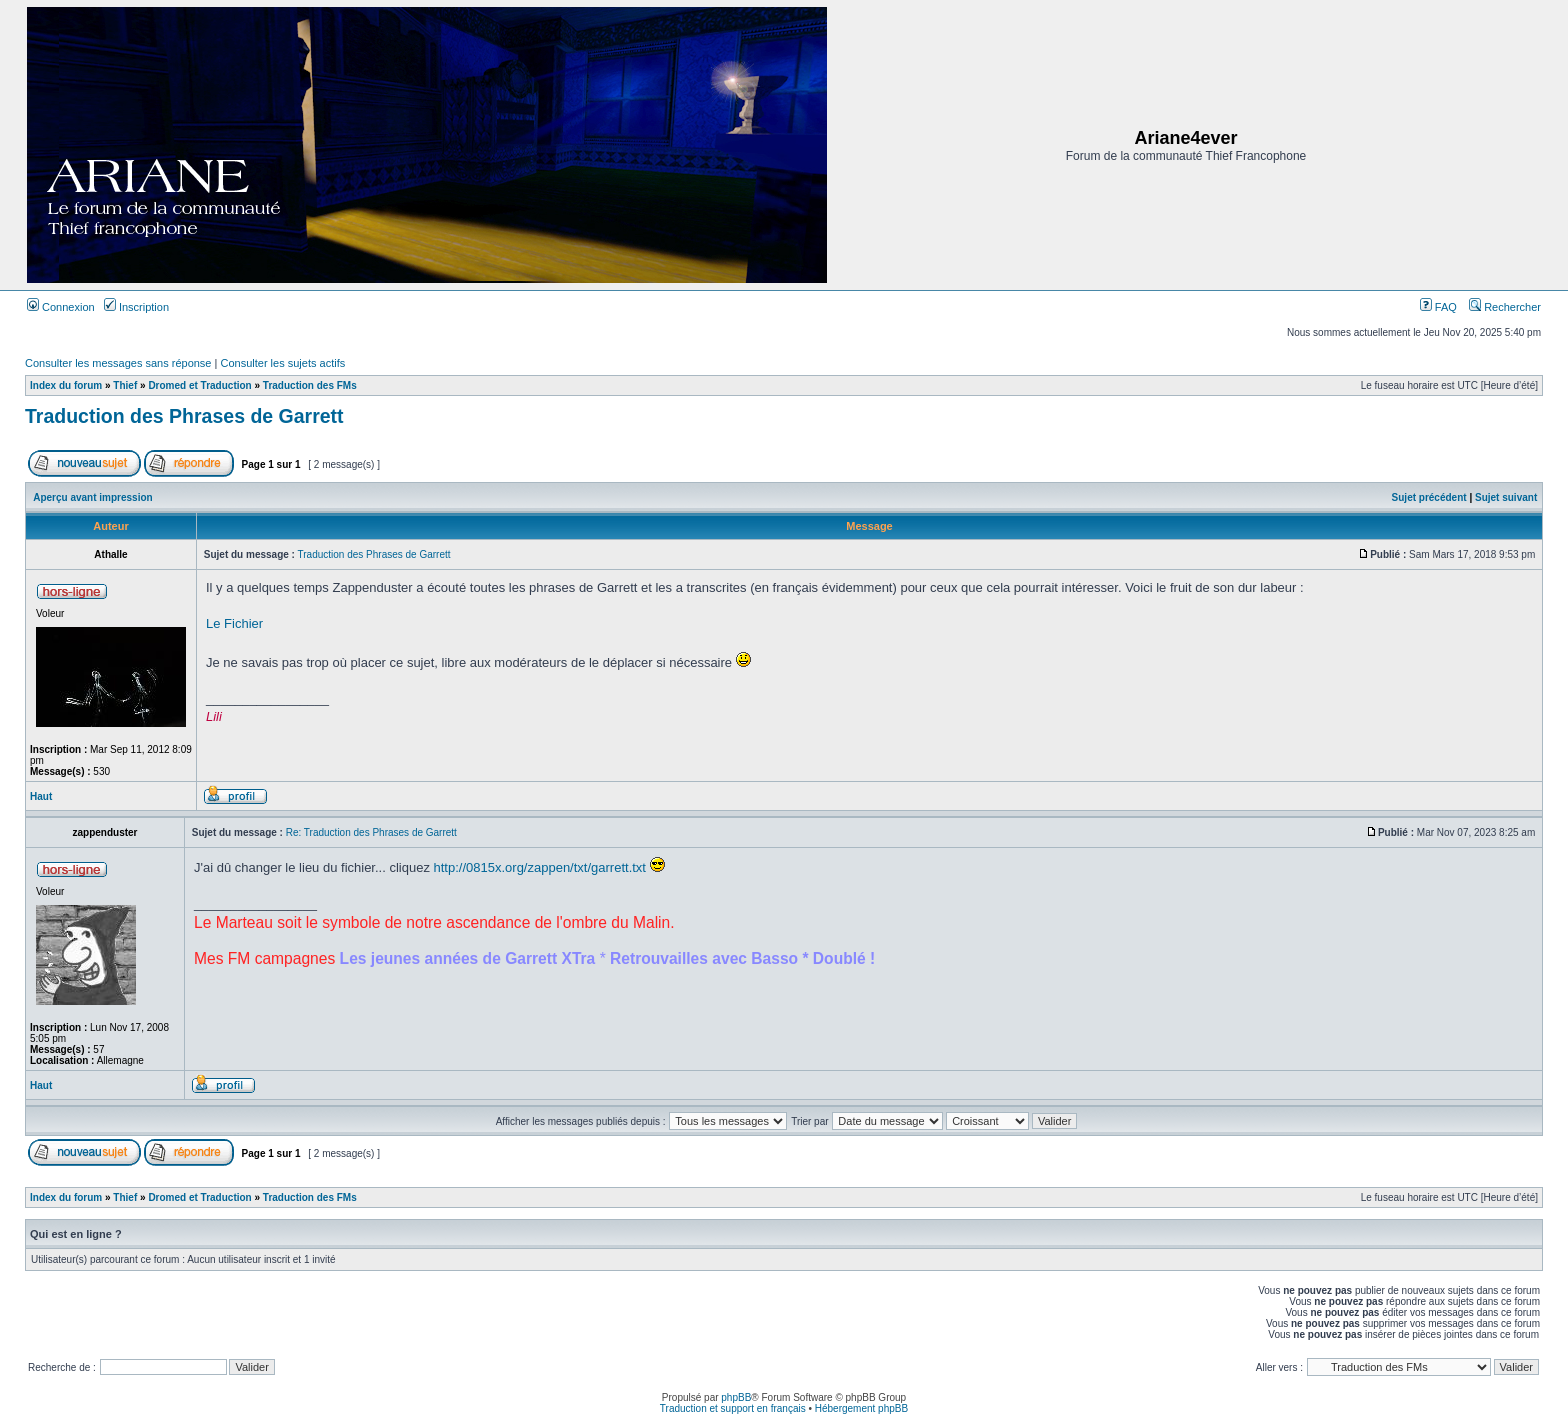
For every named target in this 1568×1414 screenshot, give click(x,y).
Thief (125, 385)
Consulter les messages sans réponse (118, 363)
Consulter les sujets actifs (282, 363)
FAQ (1438, 307)
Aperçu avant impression (92, 497)
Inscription (136, 307)
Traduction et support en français (733, 1408)
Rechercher (1505, 307)
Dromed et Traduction (199, 385)
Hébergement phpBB (861, 1408)
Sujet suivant (1506, 497)
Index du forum (66, 385)
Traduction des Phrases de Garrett (184, 416)
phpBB (736, 1397)
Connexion (61, 307)
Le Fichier (234, 623)
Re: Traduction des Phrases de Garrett (371, 832)
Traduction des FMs (310, 385)
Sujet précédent (1429, 497)
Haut (41, 796)
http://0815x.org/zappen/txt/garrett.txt (540, 867)
